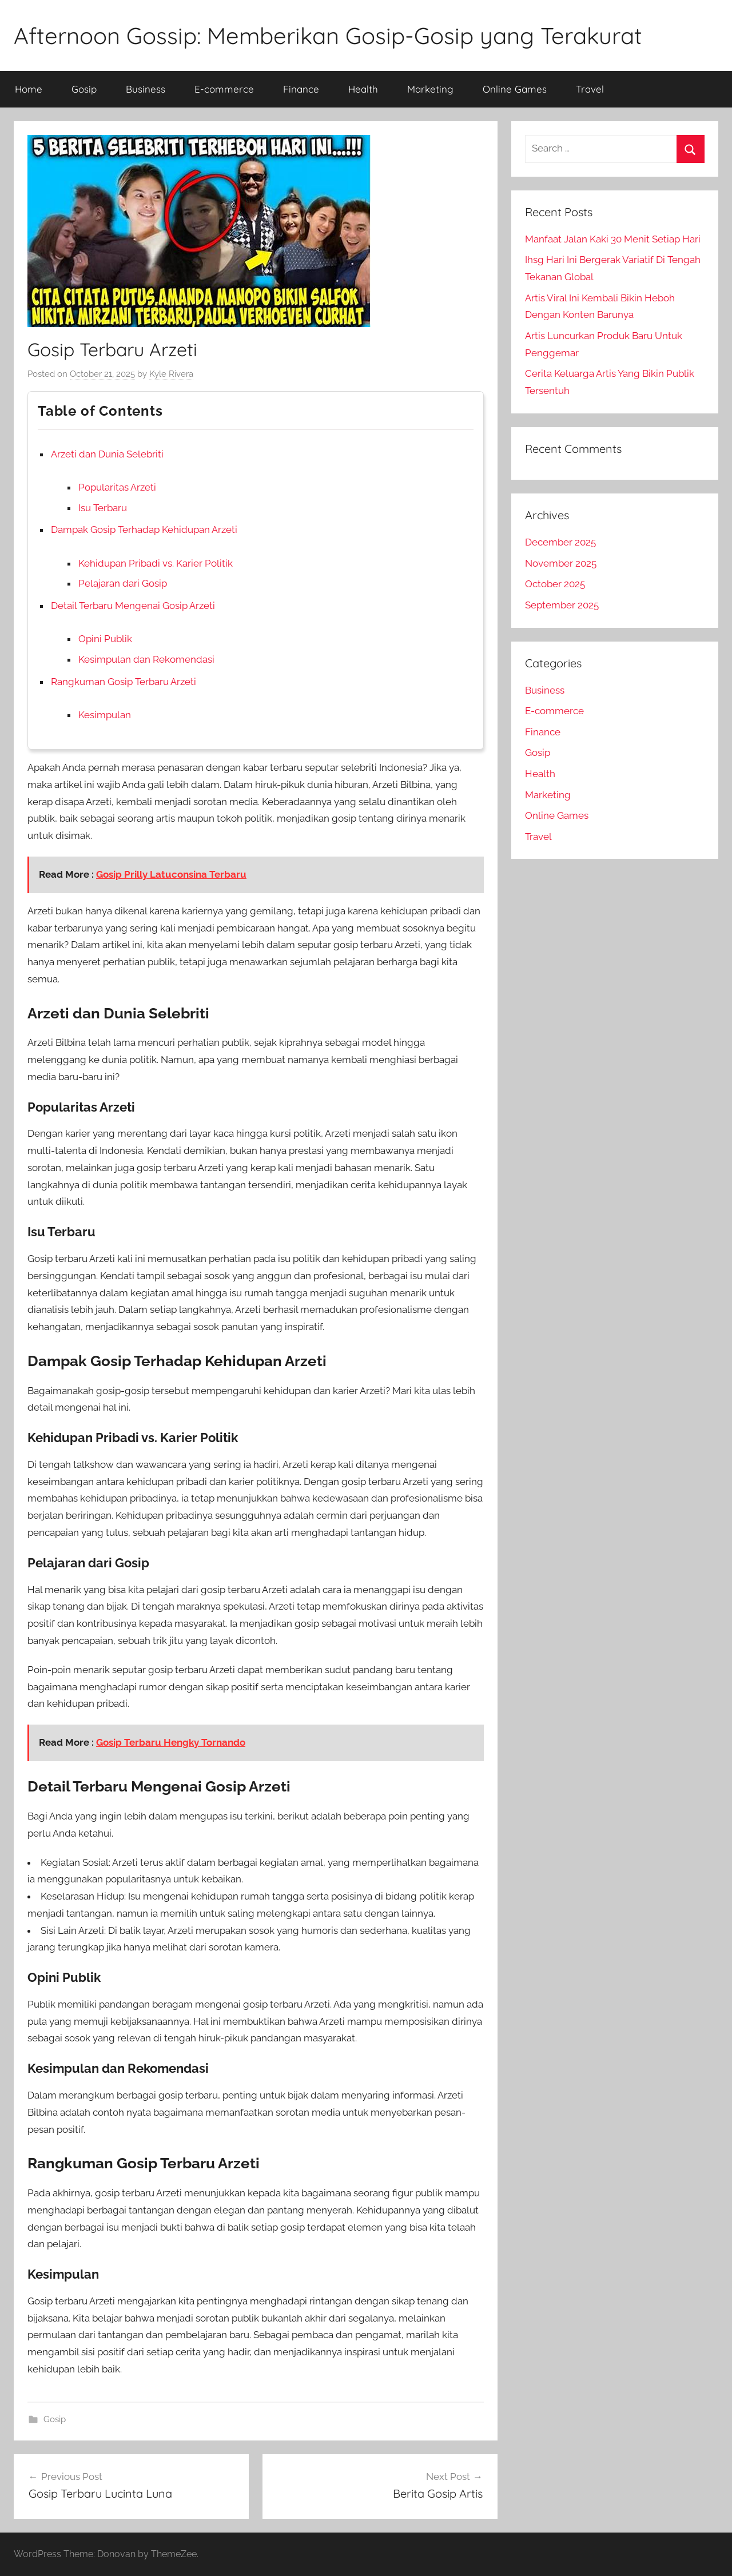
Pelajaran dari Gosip (122, 583)
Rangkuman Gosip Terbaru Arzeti (123, 681)
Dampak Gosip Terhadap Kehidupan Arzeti (144, 529)
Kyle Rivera (171, 374)
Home (28, 89)
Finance (301, 89)
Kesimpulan (104, 714)
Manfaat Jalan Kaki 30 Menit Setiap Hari (613, 239)
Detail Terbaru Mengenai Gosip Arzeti (133, 605)
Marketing (430, 89)
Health (363, 89)
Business (145, 89)
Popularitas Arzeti (117, 487)
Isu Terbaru (102, 507)
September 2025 (562, 605)
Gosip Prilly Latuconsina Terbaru (171, 874)
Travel (590, 89)
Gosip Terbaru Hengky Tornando (170, 1742)
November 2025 (560, 563)
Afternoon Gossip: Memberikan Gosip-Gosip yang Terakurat (328, 35)
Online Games (515, 89)
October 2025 (555, 584)
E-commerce (224, 89)
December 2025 (560, 542)
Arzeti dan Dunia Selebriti (107, 454)
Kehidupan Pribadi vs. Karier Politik (155, 563)
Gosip (84, 89)
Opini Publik (105, 638)
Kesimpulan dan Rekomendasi (146, 659)
